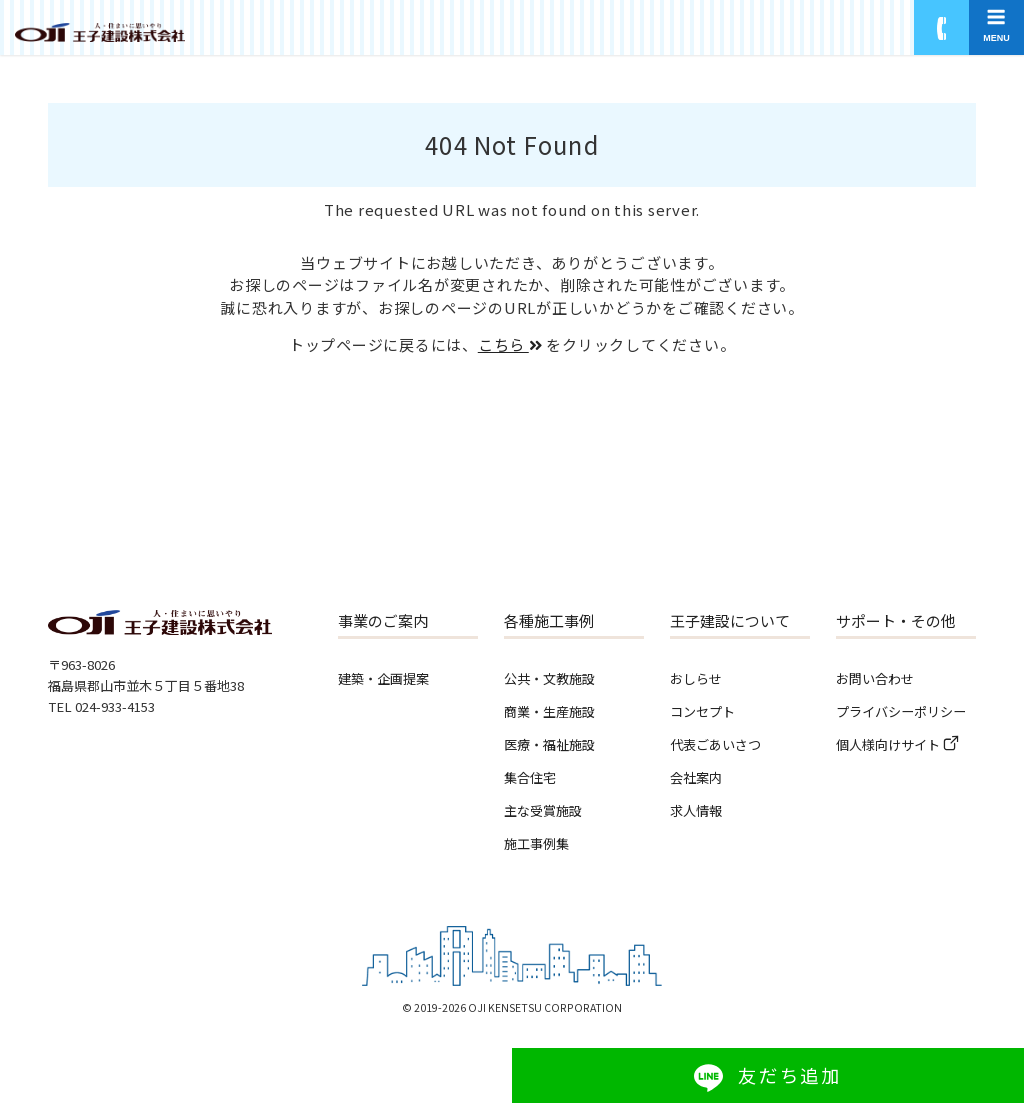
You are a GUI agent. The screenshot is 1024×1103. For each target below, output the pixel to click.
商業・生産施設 (549, 711)
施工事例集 (536, 843)
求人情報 (696, 810)
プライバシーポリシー (901, 711)
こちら (510, 344)
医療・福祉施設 (549, 744)
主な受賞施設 (543, 810)
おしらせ (696, 678)
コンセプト (702, 711)
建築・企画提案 (383, 678)
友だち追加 (790, 1075)
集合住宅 (530, 777)
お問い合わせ (875, 678)
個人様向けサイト (888, 744)
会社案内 (696, 777)
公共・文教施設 (549, 678)
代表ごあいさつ (715, 744)
